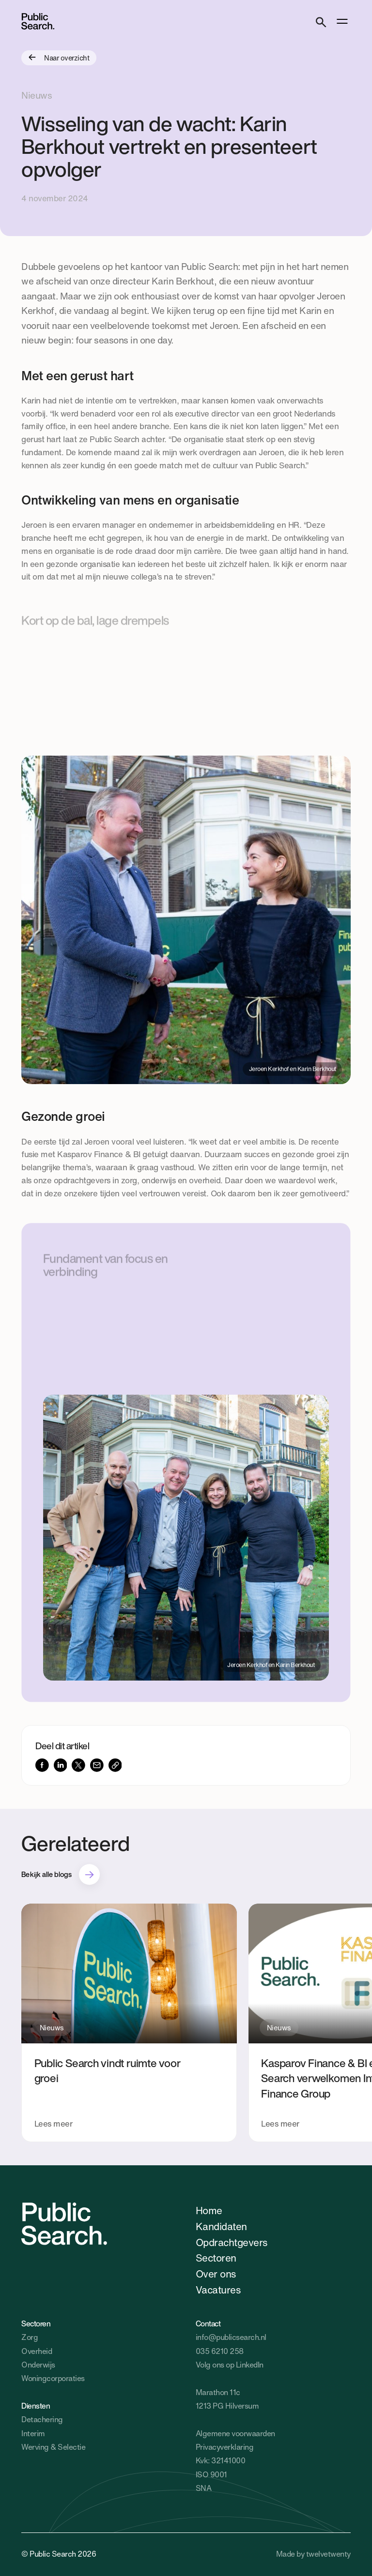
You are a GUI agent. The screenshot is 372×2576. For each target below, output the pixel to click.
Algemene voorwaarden (235, 2433)
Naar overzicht (59, 58)
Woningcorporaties (52, 2378)
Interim (33, 2433)
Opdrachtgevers (231, 2242)
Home (209, 2210)
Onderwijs (38, 2364)
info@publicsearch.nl (231, 2337)
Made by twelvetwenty (313, 2554)
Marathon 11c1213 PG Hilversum (227, 2399)
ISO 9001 (211, 2474)
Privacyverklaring (224, 2447)
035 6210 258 (220, 2351)
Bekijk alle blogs (46, 1874)
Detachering (41, 2419)
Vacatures (218, 2289)
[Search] (321, 21)
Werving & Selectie (53, 2447)
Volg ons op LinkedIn (230, 2364)
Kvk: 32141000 (220, 2460)
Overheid (36, 2351)
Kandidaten (221, 2226)
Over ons (216, 2273)
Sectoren (216, 2257)
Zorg (29, 2337)
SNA (204, 2488)
